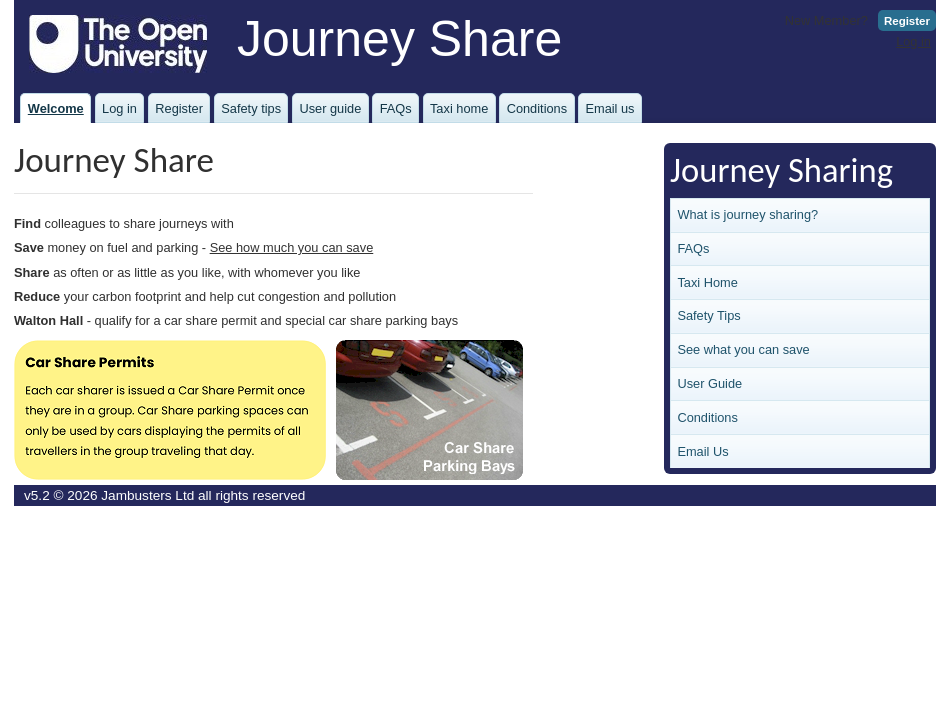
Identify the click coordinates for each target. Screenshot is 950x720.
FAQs (396, 108)
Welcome (56, 108)
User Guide (709, 383)
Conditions (537, 108)
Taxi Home (707, 282)
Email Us (702, 451)
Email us (609, 108)
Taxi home (459, 108)
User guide (330, 108)
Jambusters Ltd (147, 495)
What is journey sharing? (747, 214)
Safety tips (251, 108)
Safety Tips (708, 315)
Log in (913, 41)
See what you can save (743, 349)
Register (907, 21)
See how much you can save (292, 247)
